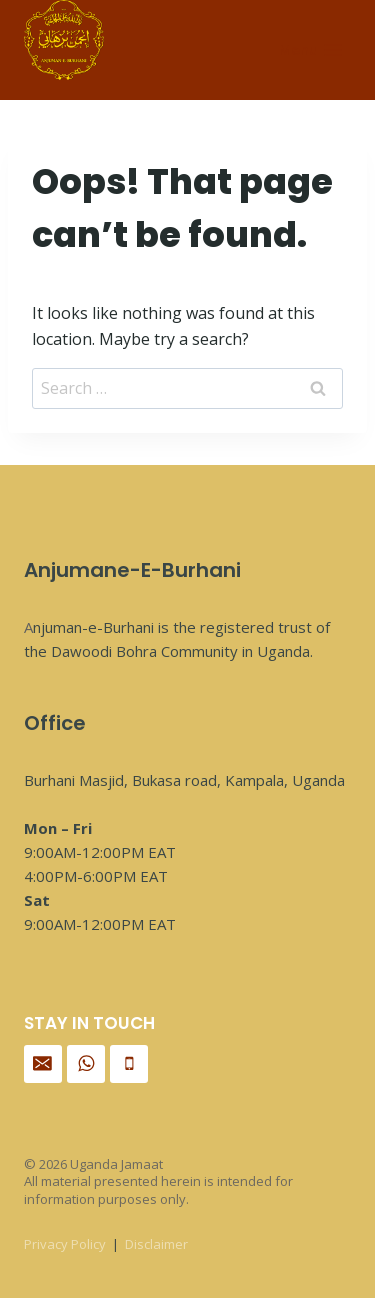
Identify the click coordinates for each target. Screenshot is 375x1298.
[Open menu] (310, 50)
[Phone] (129, 1064)
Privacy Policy (65, 1244)
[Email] (43, 1064)
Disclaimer (156, 1244)
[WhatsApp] (86, 1064)
